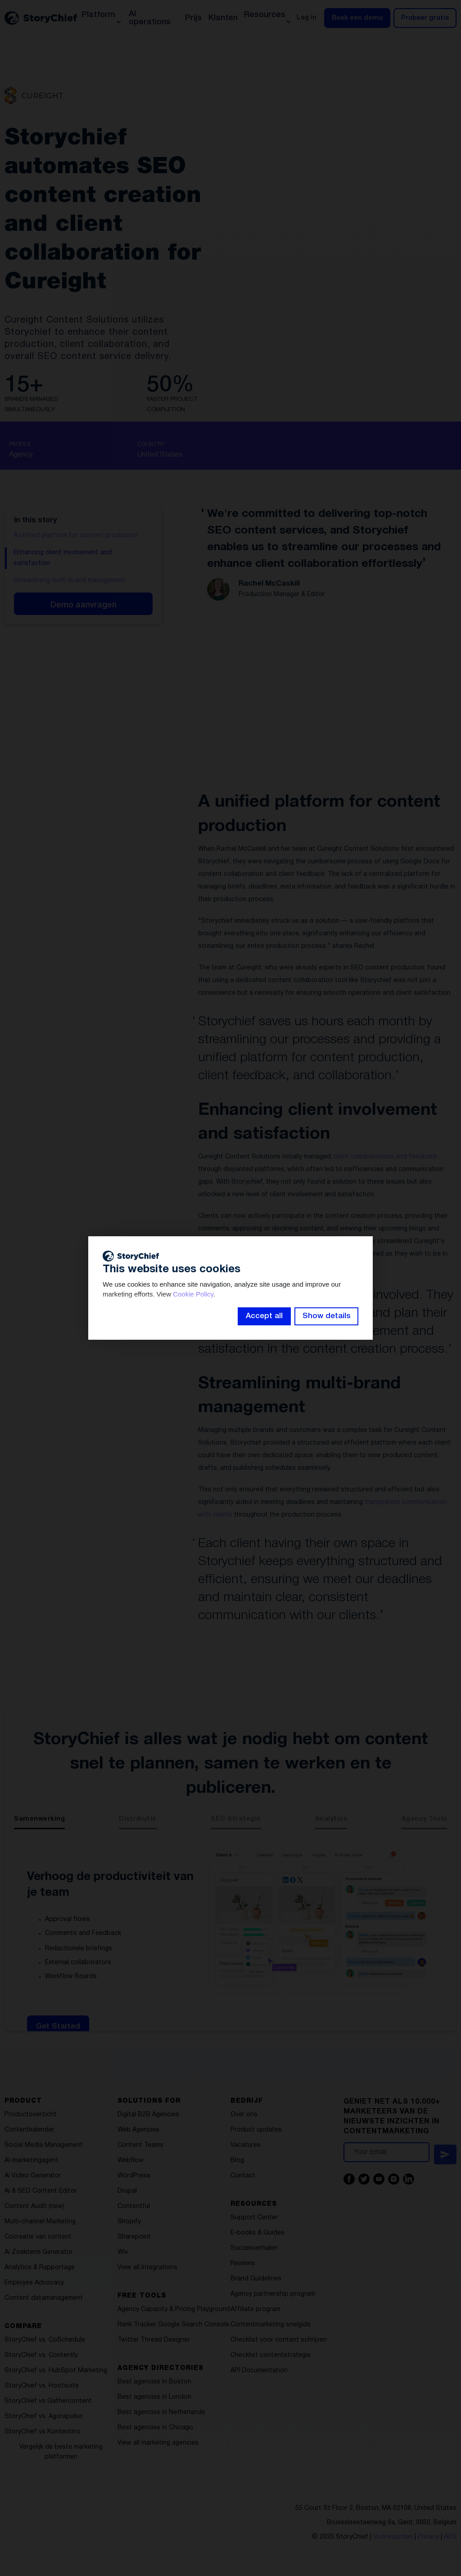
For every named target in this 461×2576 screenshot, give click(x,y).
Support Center (254, 2218)
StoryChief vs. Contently (41, 2355)
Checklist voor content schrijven (278, 2340)
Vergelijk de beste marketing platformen (61, 2452)
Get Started (58, 2026)
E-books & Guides (257, 2233)
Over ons (244, 2115)
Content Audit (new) (34, 2206)
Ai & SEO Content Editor (41, 2191)
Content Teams (140, 2145)
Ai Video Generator (33, 2176)
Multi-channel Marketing (40, 2222)
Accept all (264, 1316)
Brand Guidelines (255, 2279)
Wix (123, 2252)
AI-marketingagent (32, 2160)
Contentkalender (29, 2130)
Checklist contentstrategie (270, 2355)
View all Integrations (147, 2268)
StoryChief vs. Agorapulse (43, 2416)
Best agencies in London (154, 2397)
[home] (41, 18)
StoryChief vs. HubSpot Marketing (56, 2371)
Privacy (428, 2537)
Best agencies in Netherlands (161, 2412)
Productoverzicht (31, 2115)
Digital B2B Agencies (148, 2115)
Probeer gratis (425, 18)
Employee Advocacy (34, 2283)
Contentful (134, 2206)
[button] (100, 18)
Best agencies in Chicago (155, 2428)
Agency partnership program (272, 2294)
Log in (306, 18)
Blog (237, 2160)
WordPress (134, 2176)
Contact (242, 2176)
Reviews (242, 2263)
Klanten (223, 18)
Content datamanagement (44, 2298)
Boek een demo (357, 18)
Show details (326, 1316)
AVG (450, 2537)
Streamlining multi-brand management (70, 580)
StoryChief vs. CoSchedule (45, 2340)
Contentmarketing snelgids (270, 2325)
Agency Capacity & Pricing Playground (174, 2309)
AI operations (150, 18)
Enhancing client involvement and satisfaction (63, 558)
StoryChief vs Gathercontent (48, 2401)
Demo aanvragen (83, 605)
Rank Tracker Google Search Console (173, 2325)
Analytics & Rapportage (40, 2268)
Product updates (256, 2130)
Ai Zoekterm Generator (39, 2252)
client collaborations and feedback (385, 1157)
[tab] (39, 1821)
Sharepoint (134, 2237)
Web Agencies (138, 2130)
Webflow (131, 2160)
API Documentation (259, 2371)
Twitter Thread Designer (154, 2340)
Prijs (193, 18)
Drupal (127, 2191)
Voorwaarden (393, 2537)
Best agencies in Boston (154, 2382)
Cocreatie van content (38, 2237)
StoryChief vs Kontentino (43, 2432)
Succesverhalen (254, 2248)
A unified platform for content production (76, 536)
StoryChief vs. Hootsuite (42, 2386)
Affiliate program (255, 2309)
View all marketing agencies (158, 2443)
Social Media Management (44, 2145)
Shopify (129, 2222)
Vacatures (245, 2145)
